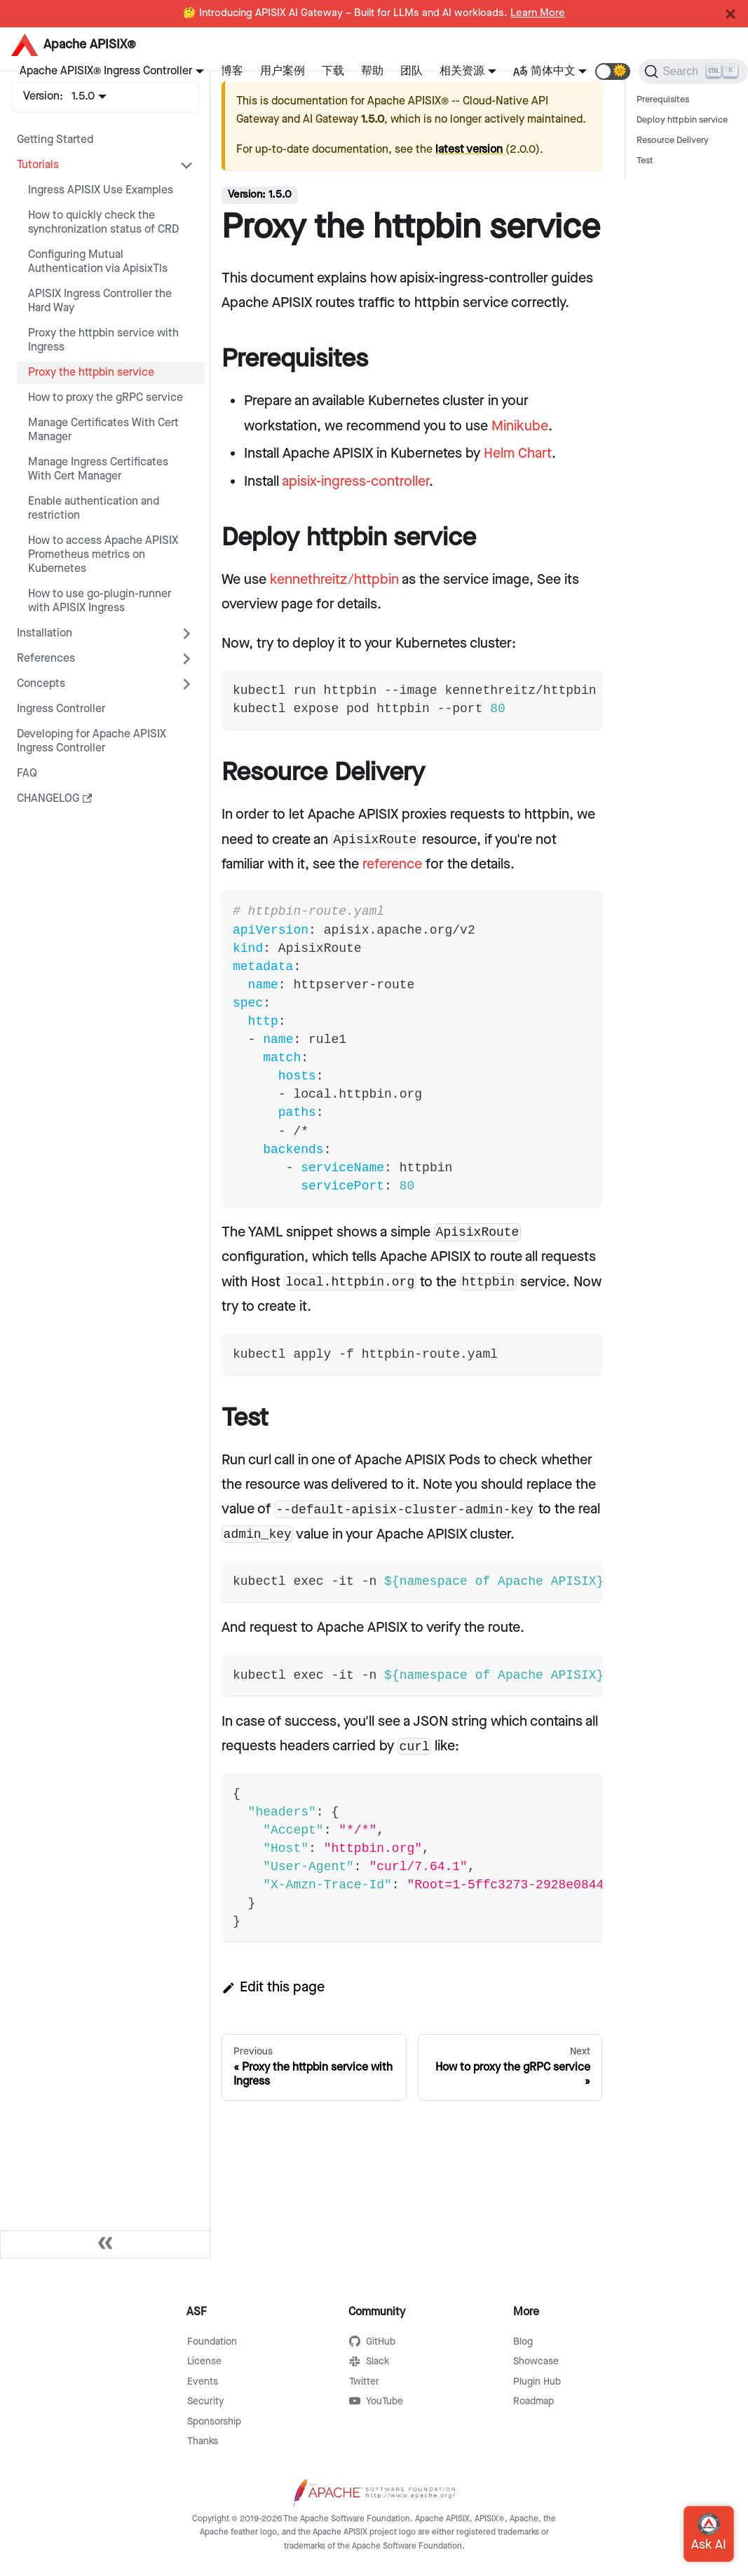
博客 (232, 71)
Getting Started (55, 139)
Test (645, 161)
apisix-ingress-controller (355, 481)
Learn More (537, 13)
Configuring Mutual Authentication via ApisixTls (98, 261)
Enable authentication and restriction (93, 508)
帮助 (372, 71)
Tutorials (38, 165)
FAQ (27, 773)
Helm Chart (518, 453)
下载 (333, 71)
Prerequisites (663, 100)
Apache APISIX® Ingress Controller (106, 71)
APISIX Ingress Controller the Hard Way (100, 301)
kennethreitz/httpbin (334, 579)
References (46, 658)
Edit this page (273, 1987)
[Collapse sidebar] (105, 2244)
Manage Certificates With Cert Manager (103, 430)
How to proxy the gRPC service (105, 397)
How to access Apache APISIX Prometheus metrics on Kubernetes (103, 554)
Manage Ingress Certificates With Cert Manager (98, 469)
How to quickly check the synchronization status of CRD (103, 222)
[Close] (730, 14)
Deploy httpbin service (682, 120)
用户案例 (282, 71)
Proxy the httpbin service (91, 372)
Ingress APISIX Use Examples (100, 190)
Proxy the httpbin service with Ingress (103, 340)
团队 (411, 71)
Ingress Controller (61, 709)
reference (392, 864)
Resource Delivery (673, 140)
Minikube (519, 426)
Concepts (41, 683)
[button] (612, 71)
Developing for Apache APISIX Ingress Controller (91, 741)
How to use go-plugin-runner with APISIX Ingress (99, 601)
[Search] (693, 71)
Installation (44, 633)
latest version (469, 149)
